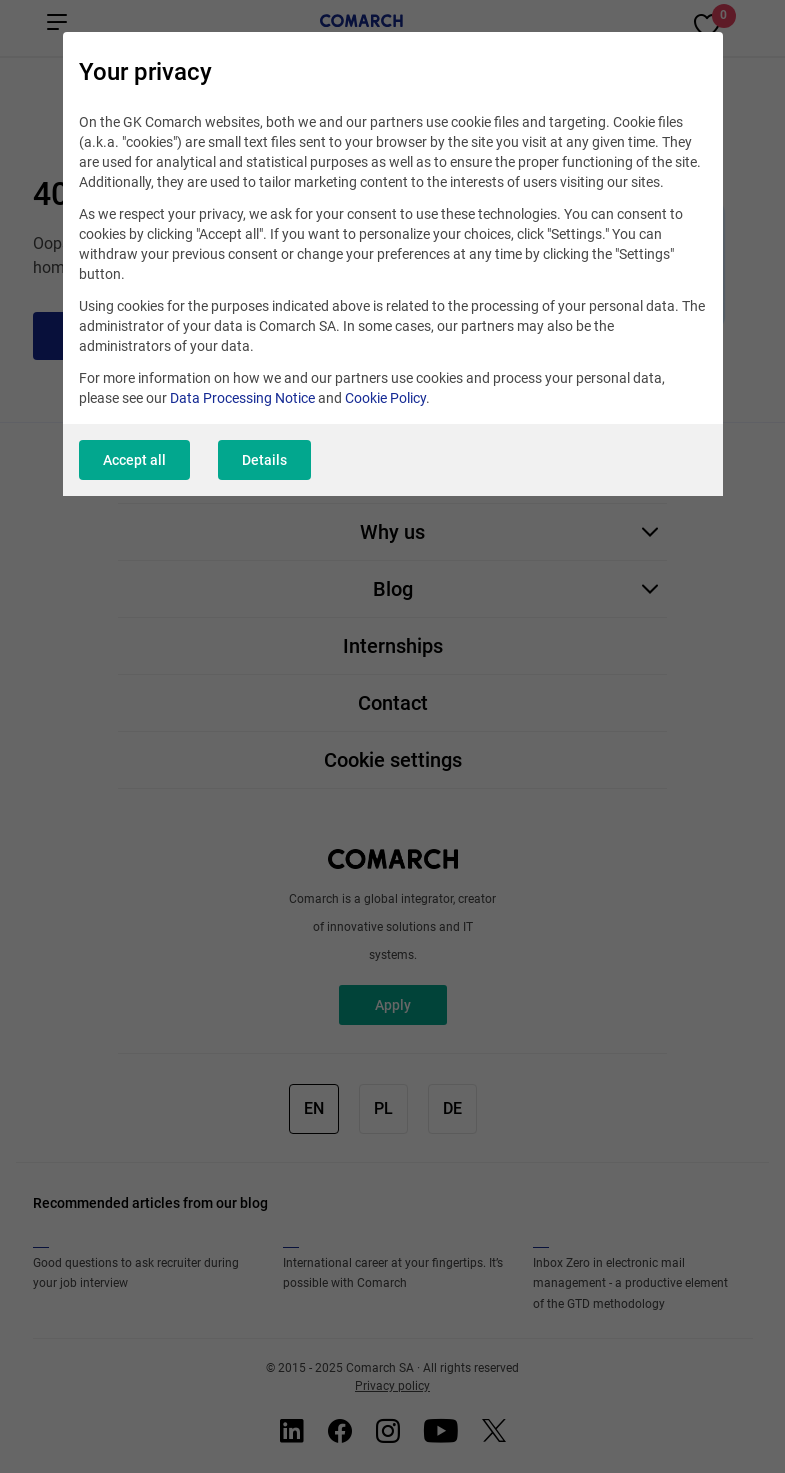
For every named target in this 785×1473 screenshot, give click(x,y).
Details (264, 460)
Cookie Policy (385, 398)
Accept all (134, 460)
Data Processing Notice (242, 398)
